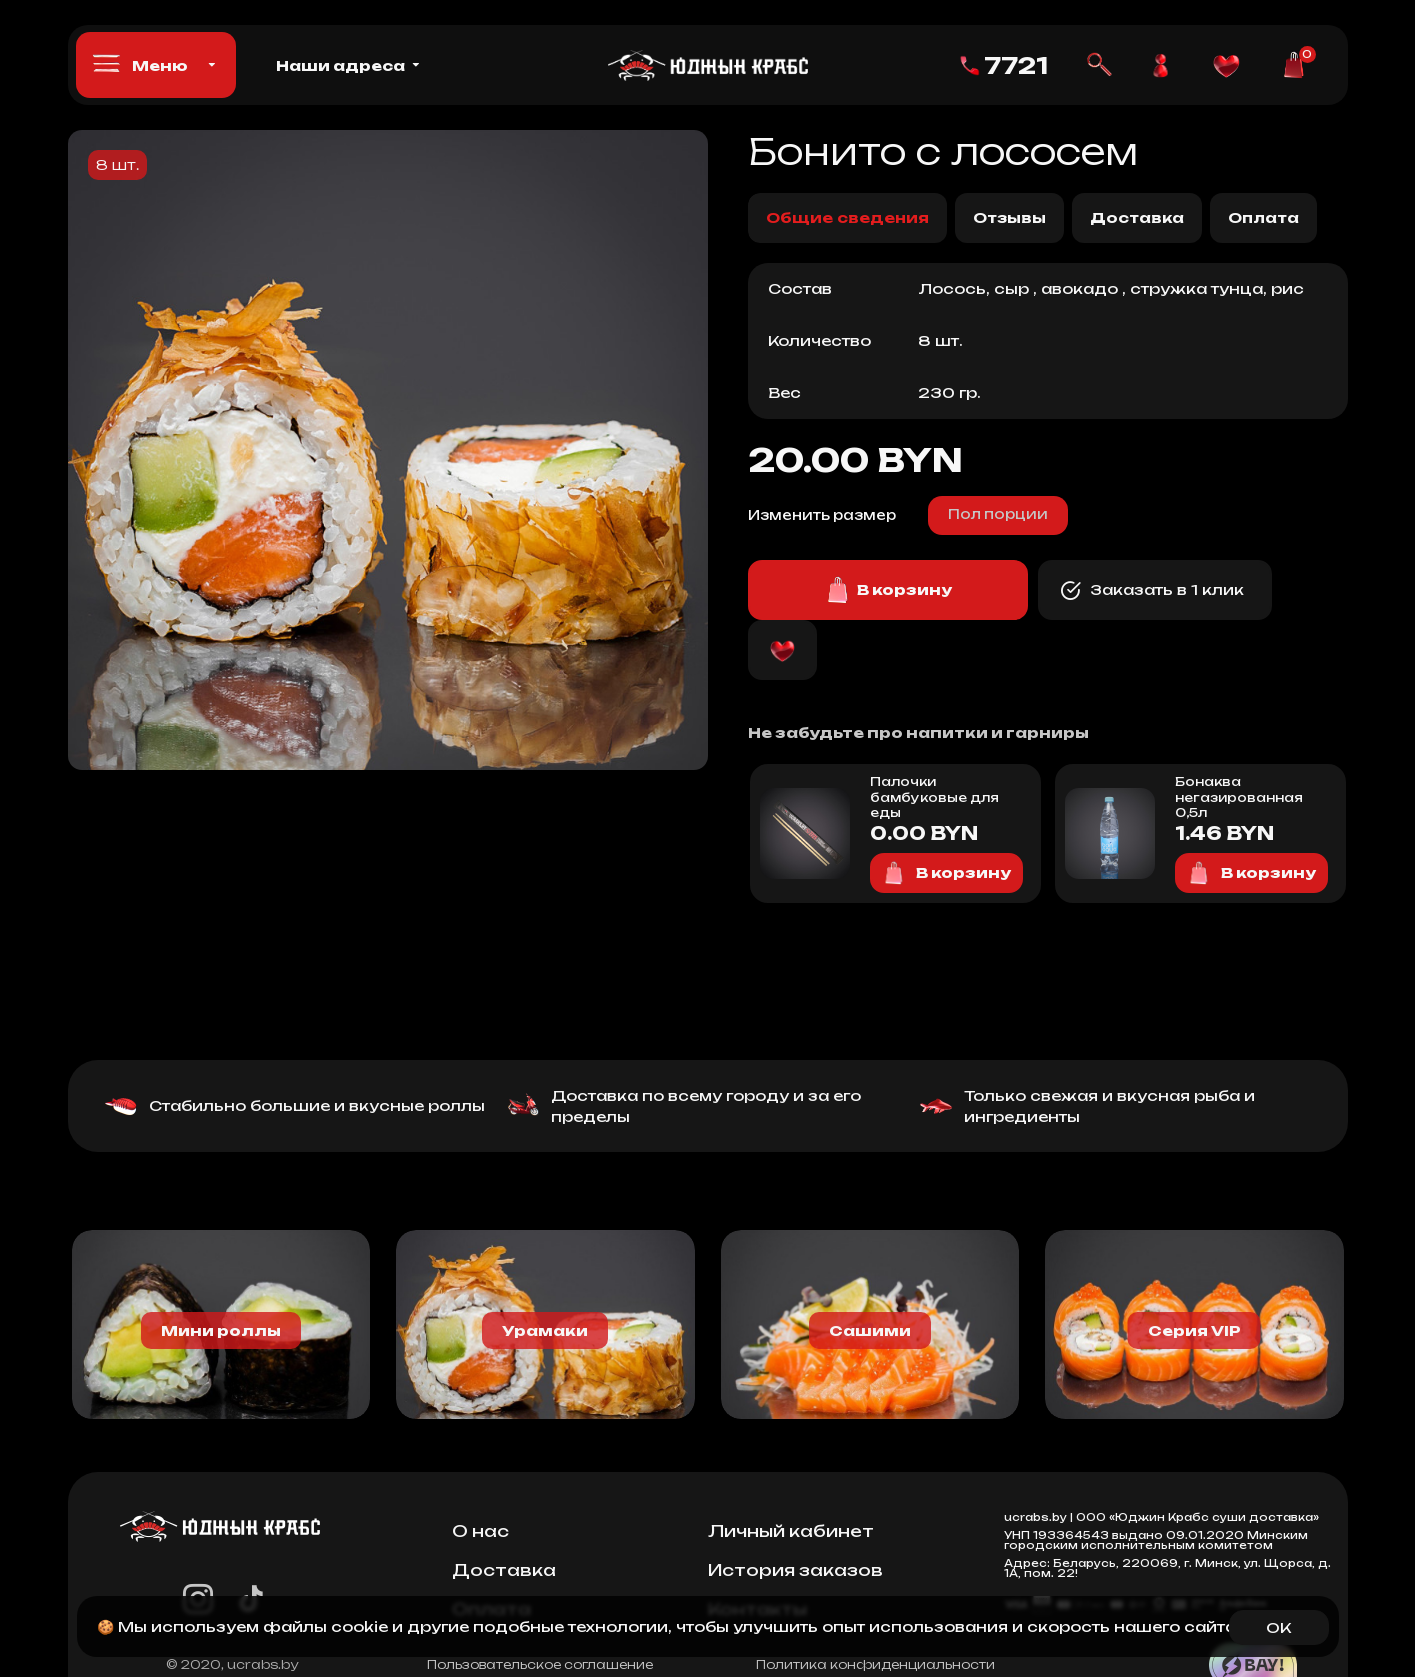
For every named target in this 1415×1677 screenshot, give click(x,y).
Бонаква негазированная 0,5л (1239, 797)
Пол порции (998, 514)
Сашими (870, 1330)
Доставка (1137, 217)
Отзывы (1009, 217)
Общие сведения (847, 217)
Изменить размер (822, 515)
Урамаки (545, 1330)
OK (1278, 1627)
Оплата (1263, 217)
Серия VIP (1194, 1330)
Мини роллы (221, 1330)
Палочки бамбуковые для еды (934, 797)
